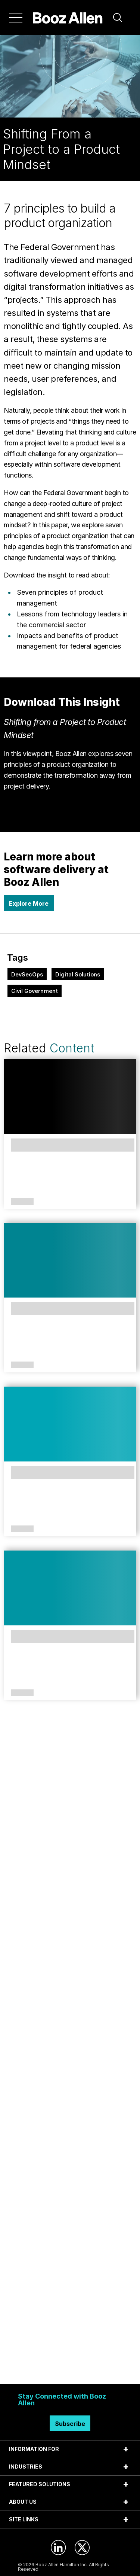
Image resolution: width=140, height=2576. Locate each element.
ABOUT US (23, 2502)
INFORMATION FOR (34, 2449)
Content (72, 1048)
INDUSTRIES (25, 2466)
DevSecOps (27, 974)
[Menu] (15, 17)
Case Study (21, 1529)
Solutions (22, 1202)
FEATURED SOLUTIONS (39, 2484)
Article (22, 1693)
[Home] (68, 18)
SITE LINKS (23, 2519)
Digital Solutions (77, 974)
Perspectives (22, 1365)
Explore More (29, 903)
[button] (117, 17)
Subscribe (70, 2423)
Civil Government (34, 991)
